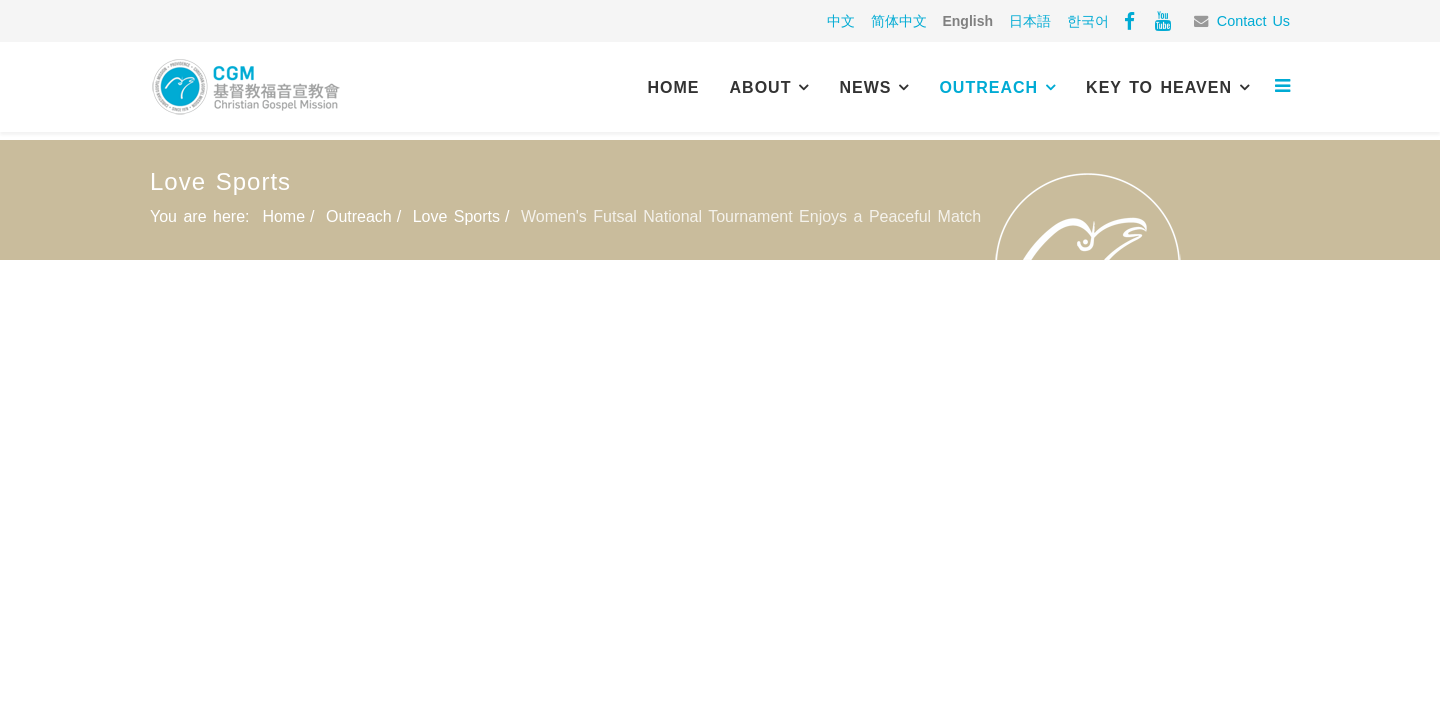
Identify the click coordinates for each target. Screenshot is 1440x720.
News (865, 87)
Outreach (988, 87)
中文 (841, 21)
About (761, 87)
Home (674, 87)
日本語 (1030, 21)
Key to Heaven (1159, 87)
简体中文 (899, 21)
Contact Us (1253, 21)
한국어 (1088, 21)
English (967, 21)
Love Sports (456, 216)
